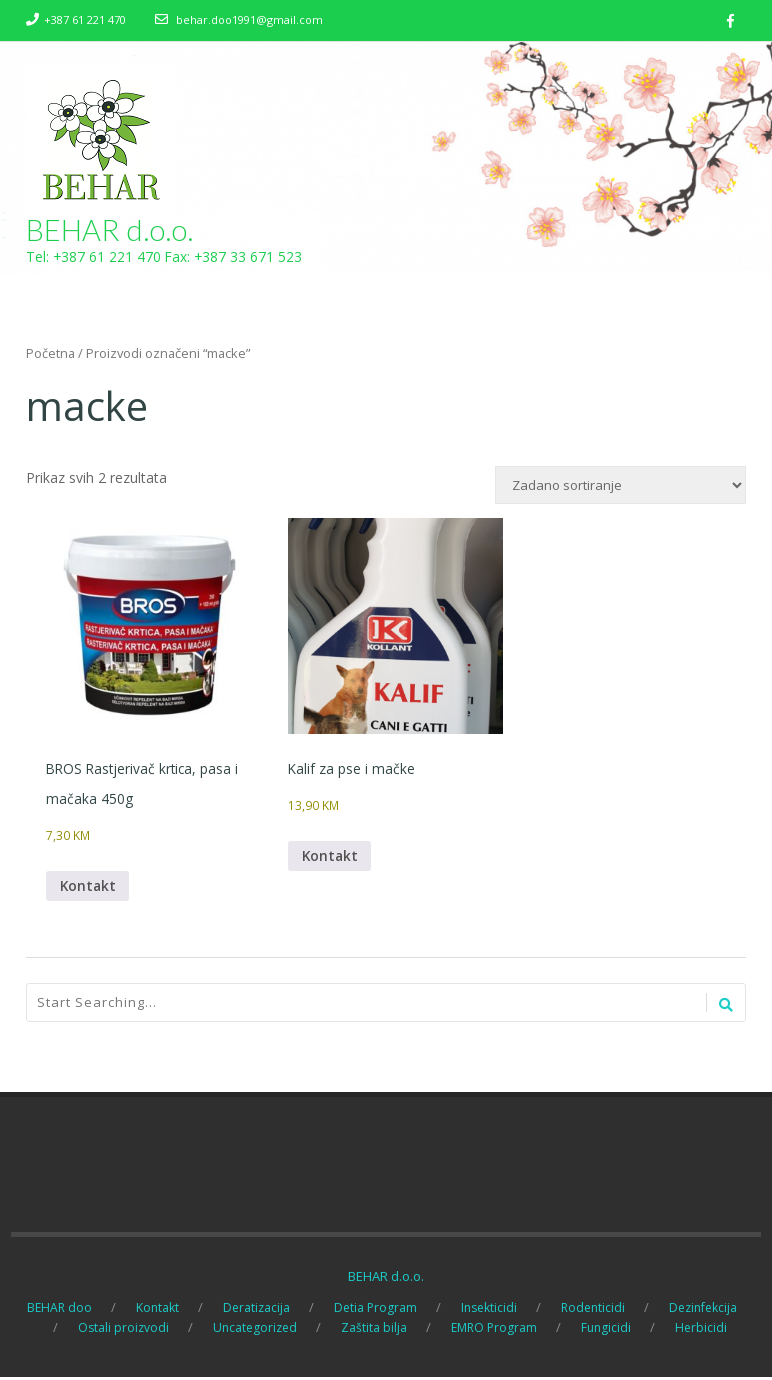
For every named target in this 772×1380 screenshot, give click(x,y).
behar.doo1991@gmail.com (249, 19)
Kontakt (89, 887)
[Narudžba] (620, 486)
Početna (50, 354)
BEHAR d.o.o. (110, 230)
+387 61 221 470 (85, 19)
